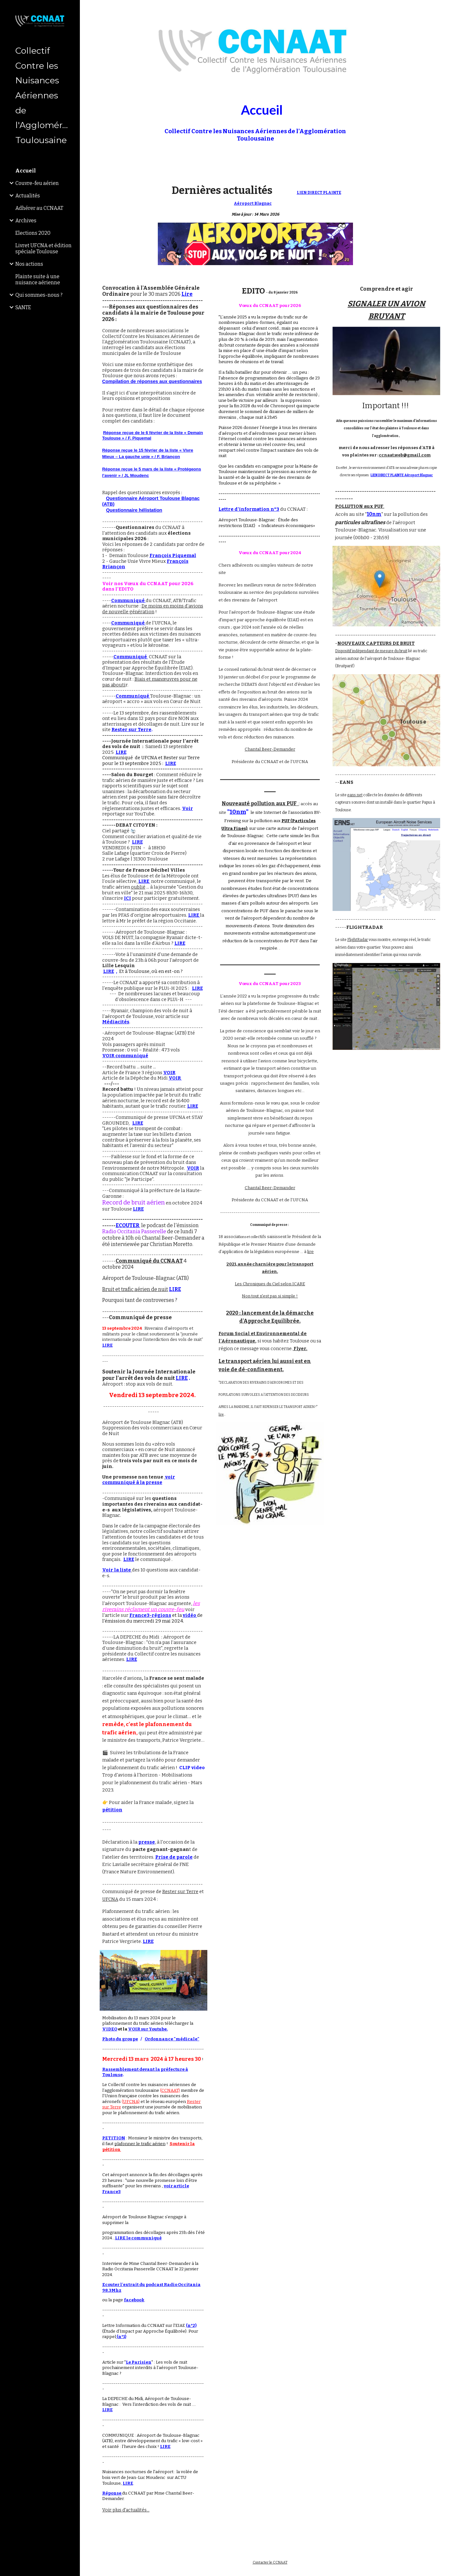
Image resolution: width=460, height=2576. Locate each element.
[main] (255, 118)
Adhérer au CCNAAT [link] (39, 208)
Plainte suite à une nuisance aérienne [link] (37, 279)
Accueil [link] (25, 171)
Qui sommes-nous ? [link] (39, 295)
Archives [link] (25, 221)
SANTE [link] (23, 307)
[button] (452, 9)
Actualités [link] (27, 196)
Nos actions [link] (29, 264)
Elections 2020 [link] (32, 233)
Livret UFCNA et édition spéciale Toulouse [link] (43, 248)
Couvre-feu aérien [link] (37, 183)
